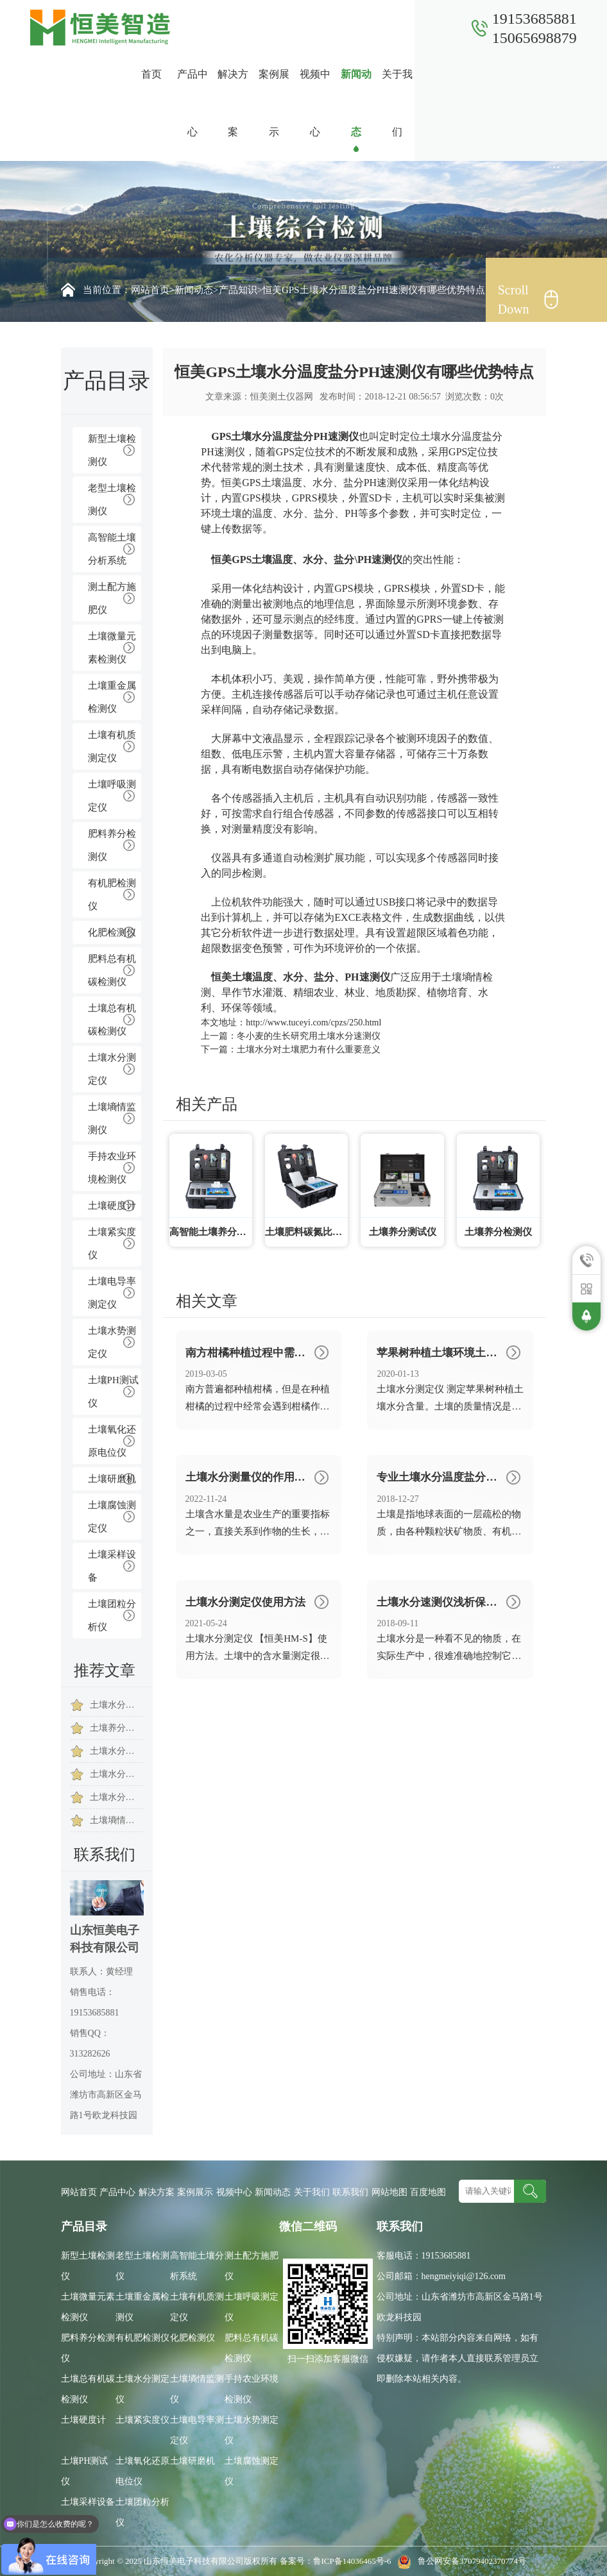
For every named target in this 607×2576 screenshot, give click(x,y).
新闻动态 (356, 103)
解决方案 (233, 103)
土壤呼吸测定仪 (112, 795)
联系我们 (438, 103)
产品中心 (192, 103)
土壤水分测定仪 (112, 1069)
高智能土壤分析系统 (112, 549)
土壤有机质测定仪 (112, 746)
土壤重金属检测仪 (112, 697)
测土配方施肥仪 (112, 598)
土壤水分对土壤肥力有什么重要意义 (117, 1751)
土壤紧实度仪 (112, 1243)
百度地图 (428, 2192)
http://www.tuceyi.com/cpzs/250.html (313, 1022)
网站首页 (150, 290)
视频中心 (315, 103)
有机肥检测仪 (112, 894)
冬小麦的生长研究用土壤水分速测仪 (308, 1036)
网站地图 (389, 2192)
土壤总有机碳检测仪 (112, 1019)
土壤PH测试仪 (113, 1391)
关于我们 (397, 103)
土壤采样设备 (112, 1566)
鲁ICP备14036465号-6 (353, 2561)
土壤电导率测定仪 (112, 1292)
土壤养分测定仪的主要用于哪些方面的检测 (117, 1728)
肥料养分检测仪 (112, 845)
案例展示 (274, 103)
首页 (151, 74)
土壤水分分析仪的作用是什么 (117, 1774)
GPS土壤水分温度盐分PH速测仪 (284, 436)
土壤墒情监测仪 (112, 1118)
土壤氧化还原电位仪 (112, 1441)
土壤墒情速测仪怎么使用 (117, 1820)
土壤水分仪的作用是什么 (117, 1797)
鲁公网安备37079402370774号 (459, 2561)
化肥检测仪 (112, 932)
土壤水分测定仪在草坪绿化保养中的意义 (117, 1705)
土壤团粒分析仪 (112, 1615)
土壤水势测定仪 (112, 1342)
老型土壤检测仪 (112, 499)
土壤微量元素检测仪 (112, 647)
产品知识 (238, 290)
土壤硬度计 (112, 1205)
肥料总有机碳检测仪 (112, 970)
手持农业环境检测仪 (112, 1167)
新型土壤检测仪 (112, 450)
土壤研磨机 (112, 1479)
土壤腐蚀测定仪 (112, 1516)
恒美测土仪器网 (281, 396)
